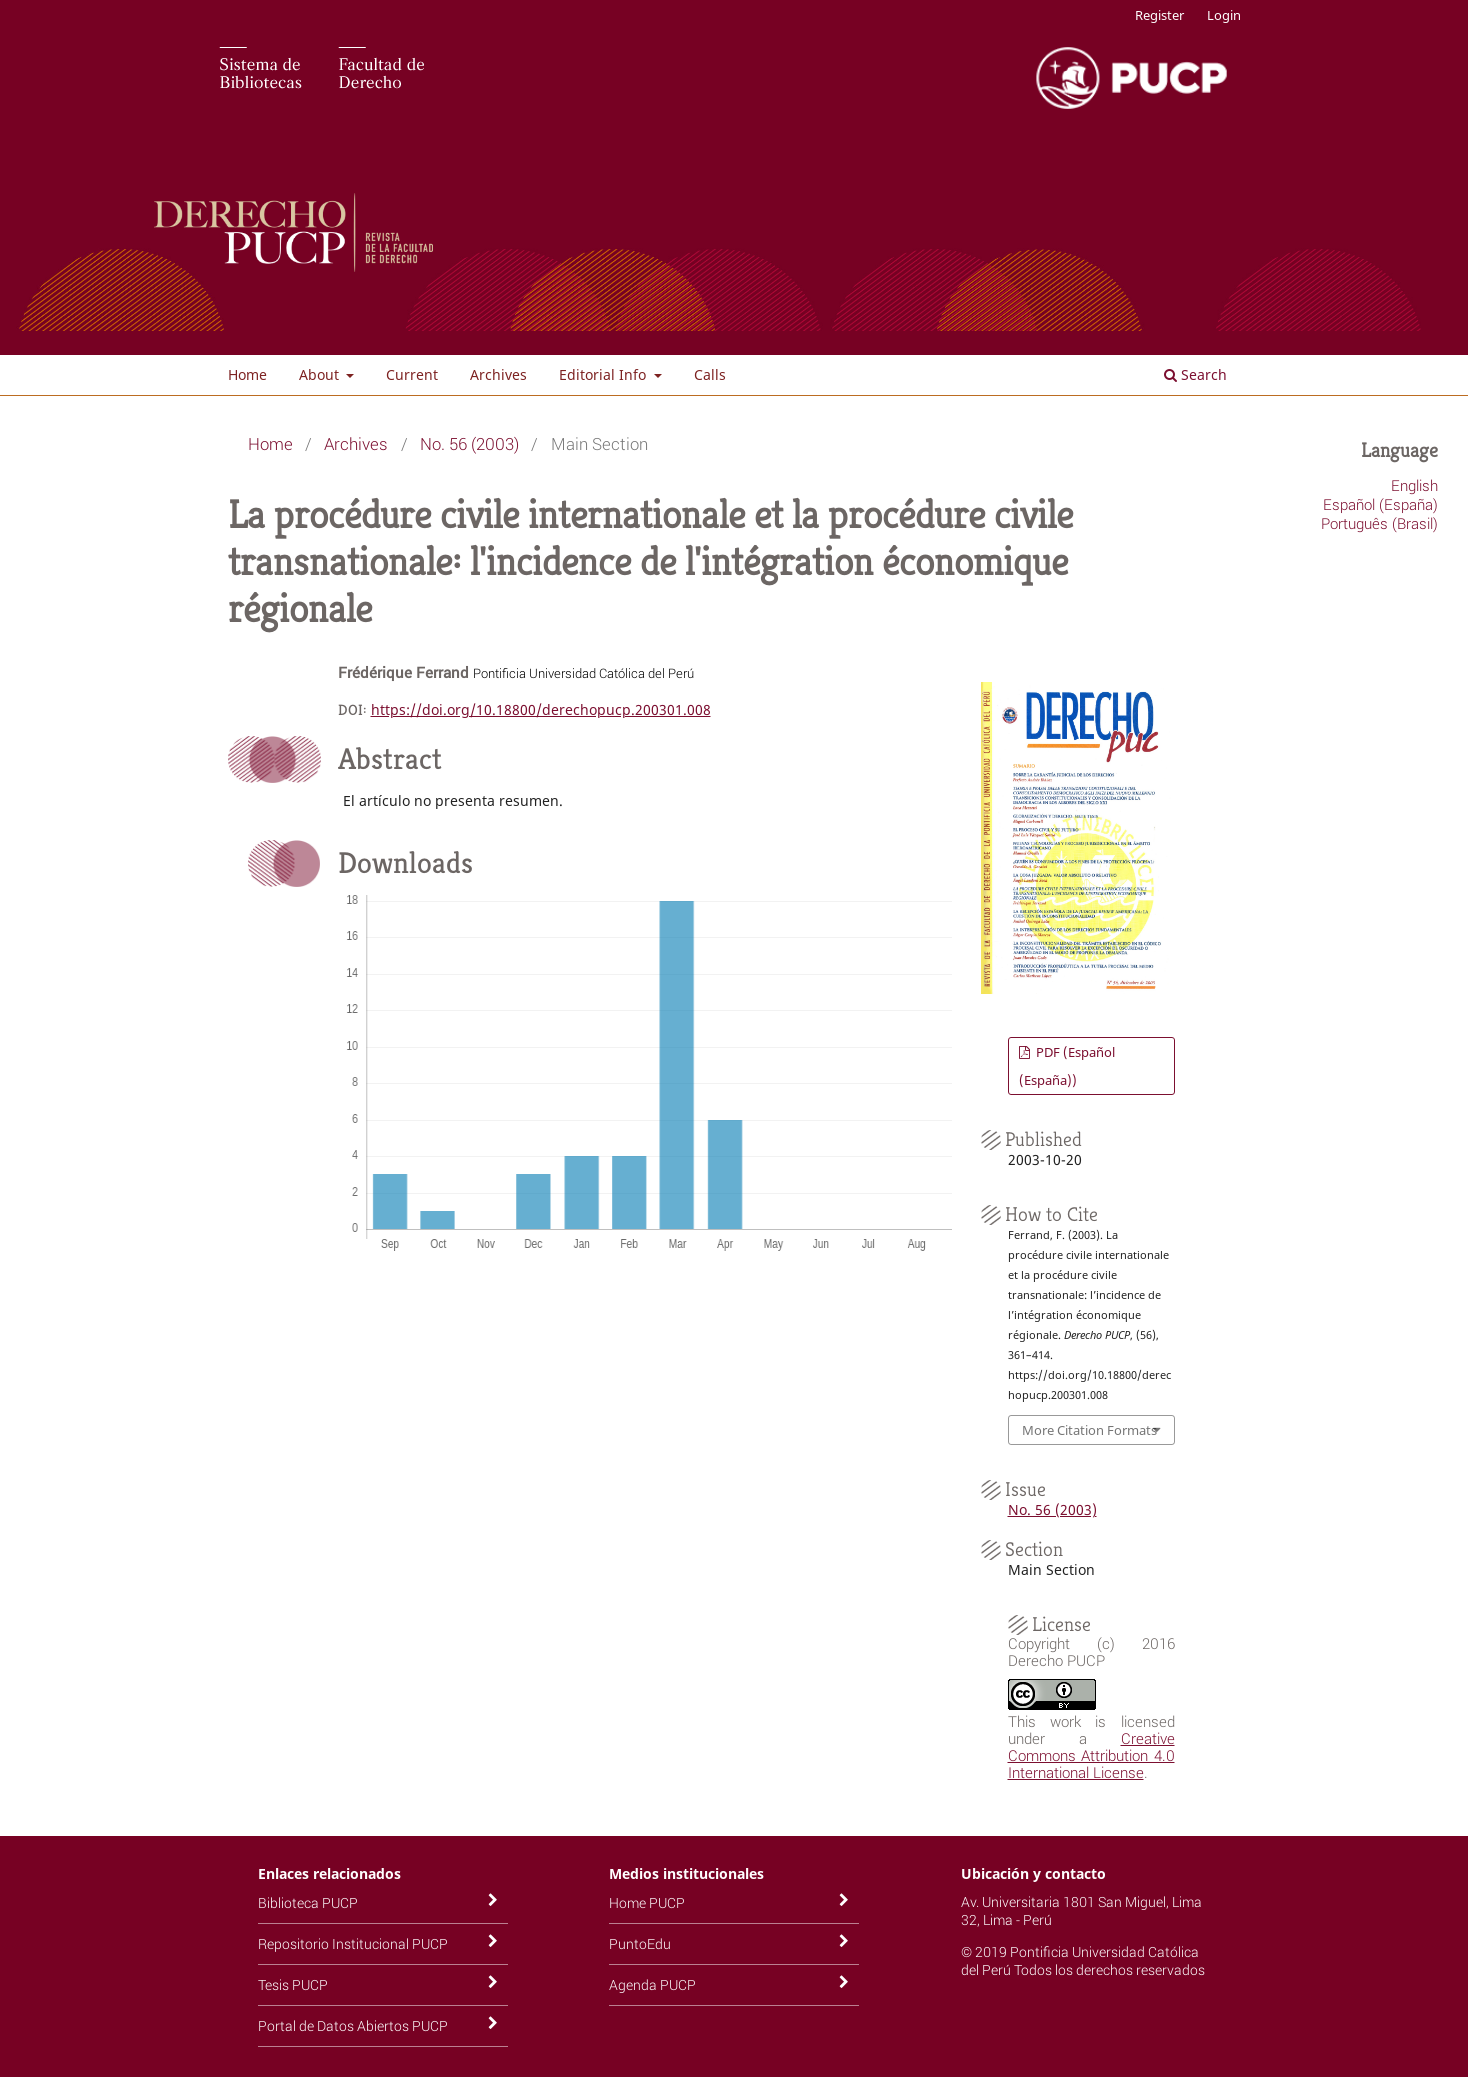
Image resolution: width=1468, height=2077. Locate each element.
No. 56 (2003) (469, 443)
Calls (710, 374)
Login (1224, 15)
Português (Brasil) (1379, 523)
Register (1159, 15)
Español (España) (1380, 504)
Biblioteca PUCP (308, 1902)
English (1414, 485)
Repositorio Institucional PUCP (353, 1943)
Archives (498, 374)
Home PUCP (647, 1902)
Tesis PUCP (293, 1984)
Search (1195, 374)
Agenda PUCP (652, 1984)
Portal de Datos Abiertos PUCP (353, 2025)
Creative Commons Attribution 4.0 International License (1091, 1755)
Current (412, 374)
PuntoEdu (640, 1943)
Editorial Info (604, 374)
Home (247, 374)
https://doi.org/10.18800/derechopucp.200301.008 (541, 709)
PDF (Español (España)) (1067, 1066)
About (321, 374)
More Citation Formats (1089, 1430)
